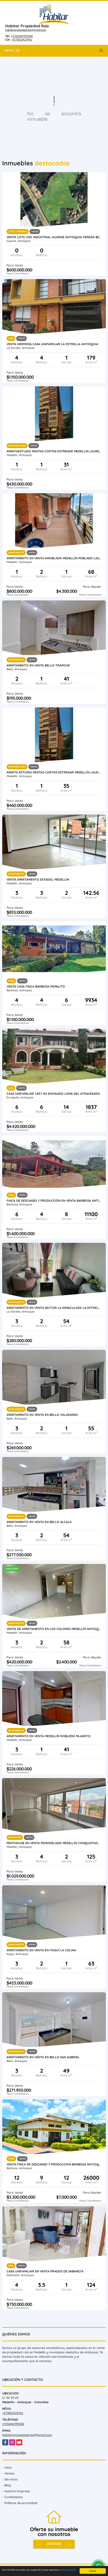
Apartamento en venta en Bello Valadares (42, 1415)
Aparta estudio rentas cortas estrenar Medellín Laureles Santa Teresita (54, 772)
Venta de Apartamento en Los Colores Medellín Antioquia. (54, 1629)
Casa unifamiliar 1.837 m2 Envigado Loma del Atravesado (53, 1093)
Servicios (10, 2479)
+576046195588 (22, 36)
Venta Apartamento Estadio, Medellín (38, 879)
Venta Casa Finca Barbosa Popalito (36, 986)
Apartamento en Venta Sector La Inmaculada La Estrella (54, 1308)
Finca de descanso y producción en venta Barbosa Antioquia (54, 1200)
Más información (68, 2570)
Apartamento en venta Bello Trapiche (38, 665)
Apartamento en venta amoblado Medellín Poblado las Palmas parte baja (54, 558)
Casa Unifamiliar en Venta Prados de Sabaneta (45, 2271)
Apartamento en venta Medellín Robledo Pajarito (49, 1736)
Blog (7, 2485)
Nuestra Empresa (17, 2491)
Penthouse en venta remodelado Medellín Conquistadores (54, 1843)
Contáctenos (13, 2497)
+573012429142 (21, 40)
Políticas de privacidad (20, 2503)
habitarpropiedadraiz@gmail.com (25, 29)
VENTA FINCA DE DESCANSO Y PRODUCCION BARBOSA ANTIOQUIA (54, 2164)
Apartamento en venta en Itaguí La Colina (41, 1950)
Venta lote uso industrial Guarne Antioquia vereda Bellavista (54, 237)
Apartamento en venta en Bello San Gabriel (43, 2057)
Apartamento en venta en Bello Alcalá (39, 1522)
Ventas (9, 2473)
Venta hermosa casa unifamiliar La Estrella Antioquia (52, 344)
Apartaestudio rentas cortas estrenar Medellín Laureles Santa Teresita (54, 451)
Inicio (8, 2467)
